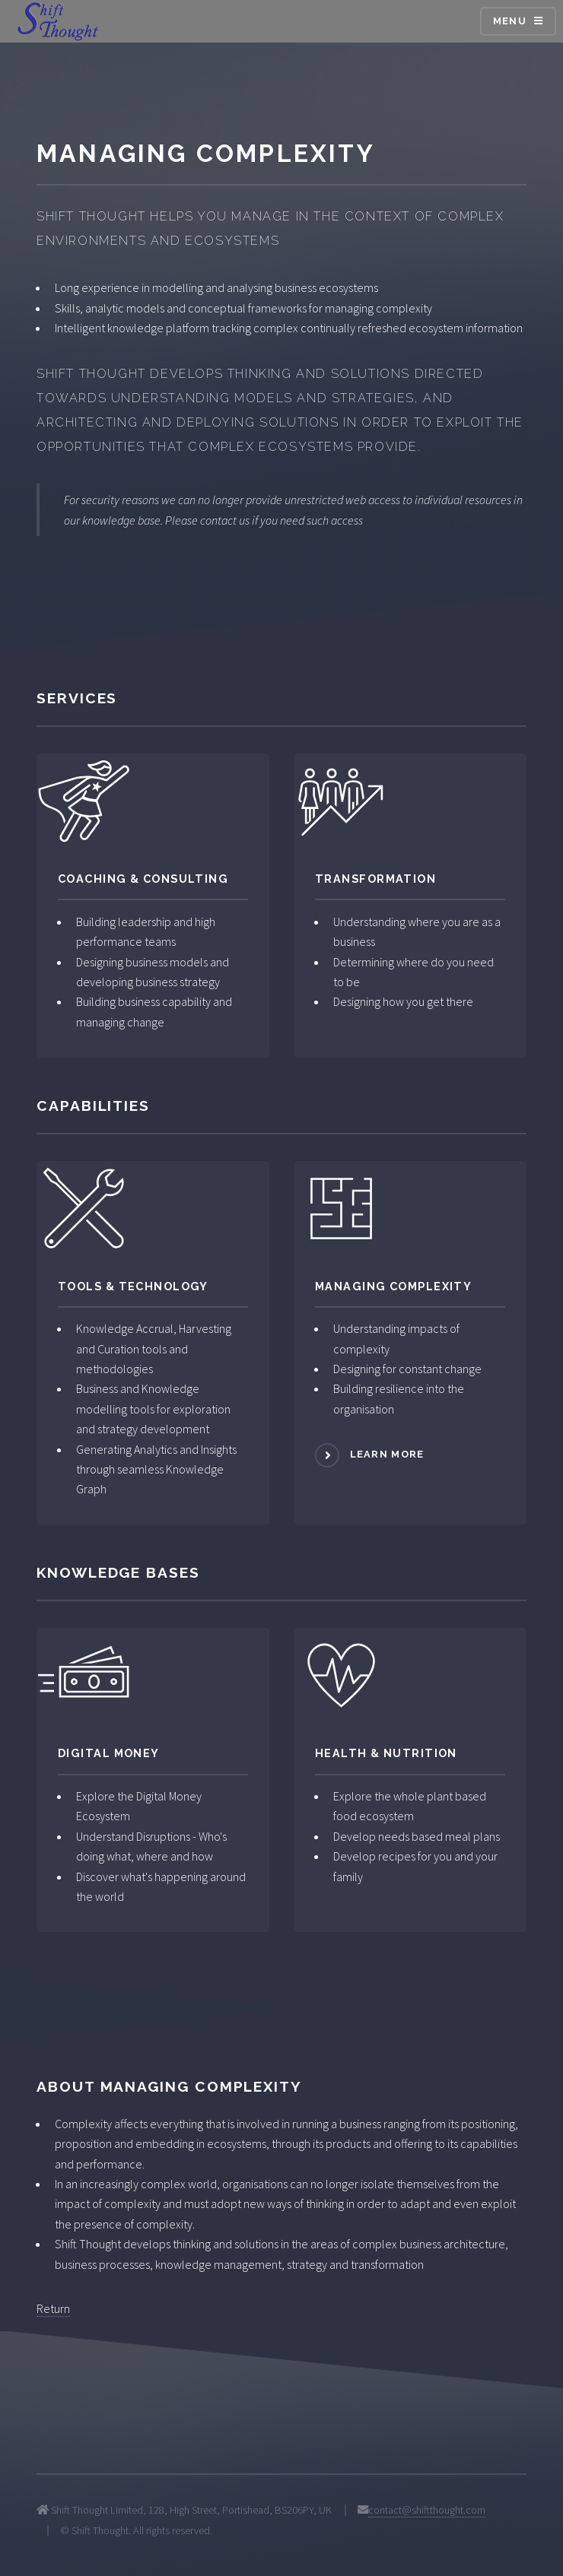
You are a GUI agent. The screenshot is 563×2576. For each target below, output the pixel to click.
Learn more (387, 1455)
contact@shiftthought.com (426, 2510)
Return (53, 2308)
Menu (509, 21)
